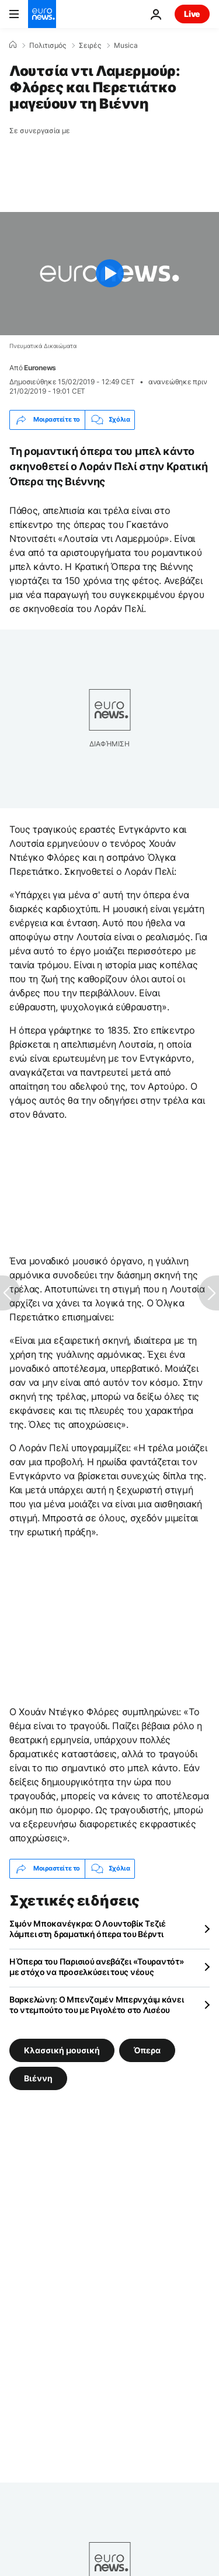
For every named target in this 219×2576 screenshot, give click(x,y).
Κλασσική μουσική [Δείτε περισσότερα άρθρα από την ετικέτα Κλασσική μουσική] (62, 2049)
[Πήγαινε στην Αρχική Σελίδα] (42, 14)
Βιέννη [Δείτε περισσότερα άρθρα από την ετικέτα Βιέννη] (38, 2078)
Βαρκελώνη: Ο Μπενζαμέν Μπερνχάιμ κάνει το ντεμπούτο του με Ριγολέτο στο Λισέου (96, 2004)
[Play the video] (109, 273)
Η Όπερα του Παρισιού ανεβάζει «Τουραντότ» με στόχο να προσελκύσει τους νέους (96, 1966)
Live (192, 14)
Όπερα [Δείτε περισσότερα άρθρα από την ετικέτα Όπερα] (147, 2049)
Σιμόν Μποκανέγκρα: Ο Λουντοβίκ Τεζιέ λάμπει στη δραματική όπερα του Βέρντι (87, 1928)
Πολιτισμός (47, 45)
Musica (126, 45)
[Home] (12, 45)
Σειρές (90, 45)
